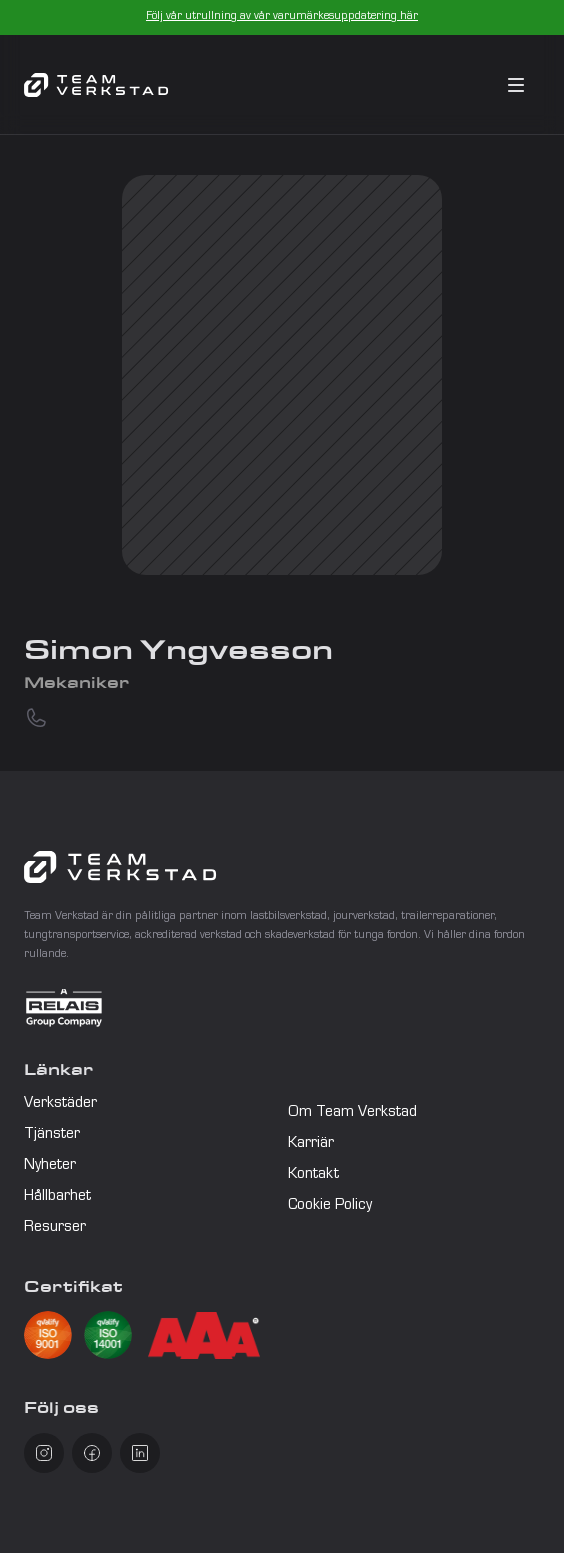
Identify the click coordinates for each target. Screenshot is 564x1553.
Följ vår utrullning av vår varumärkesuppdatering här (282, 17)
